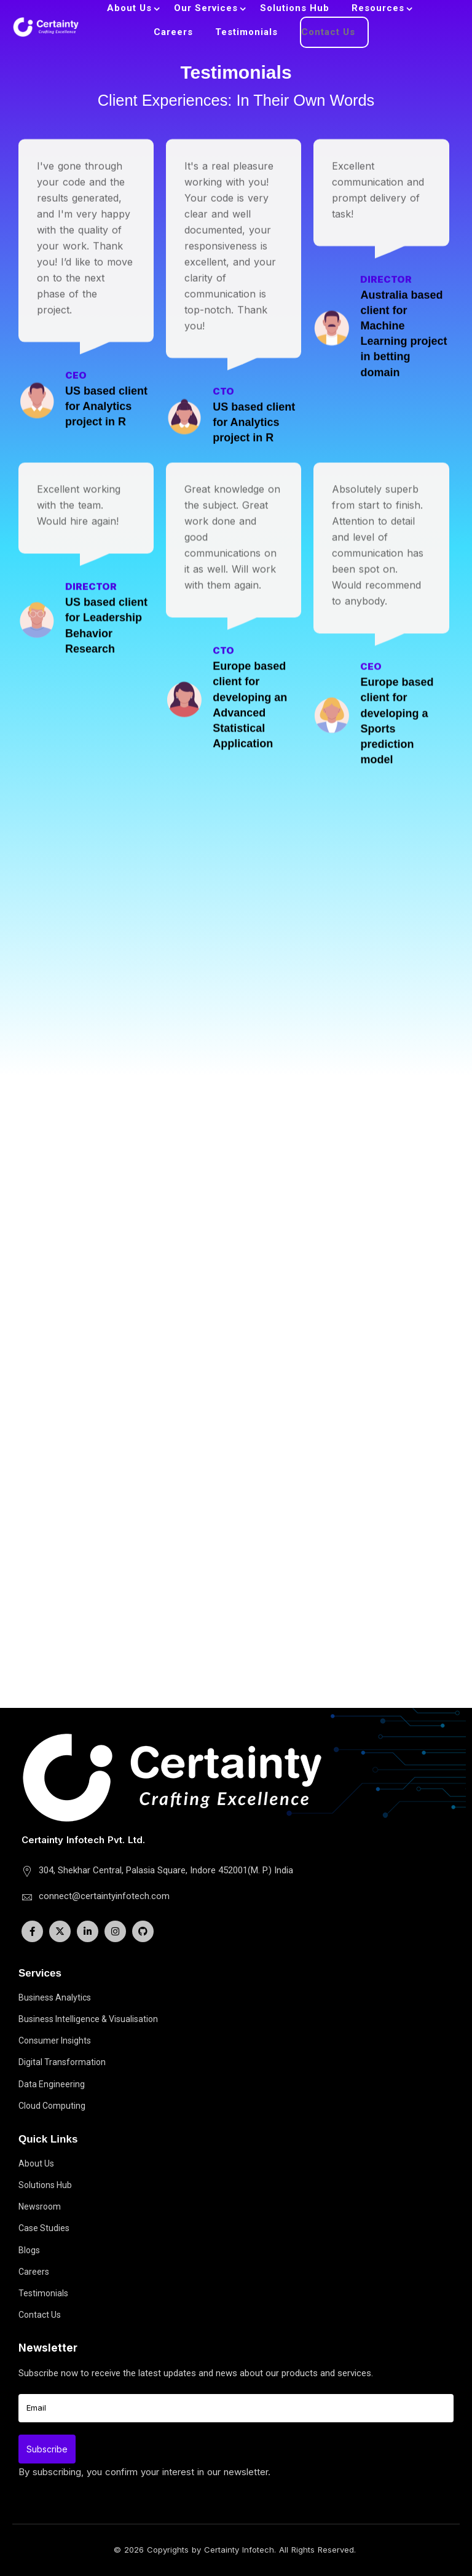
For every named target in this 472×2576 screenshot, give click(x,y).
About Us (129, 8)
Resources (378, 8)
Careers (173, 32)
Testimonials (246, 32)
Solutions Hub (294, 8)
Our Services (206, 8)
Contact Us (328, 32)
